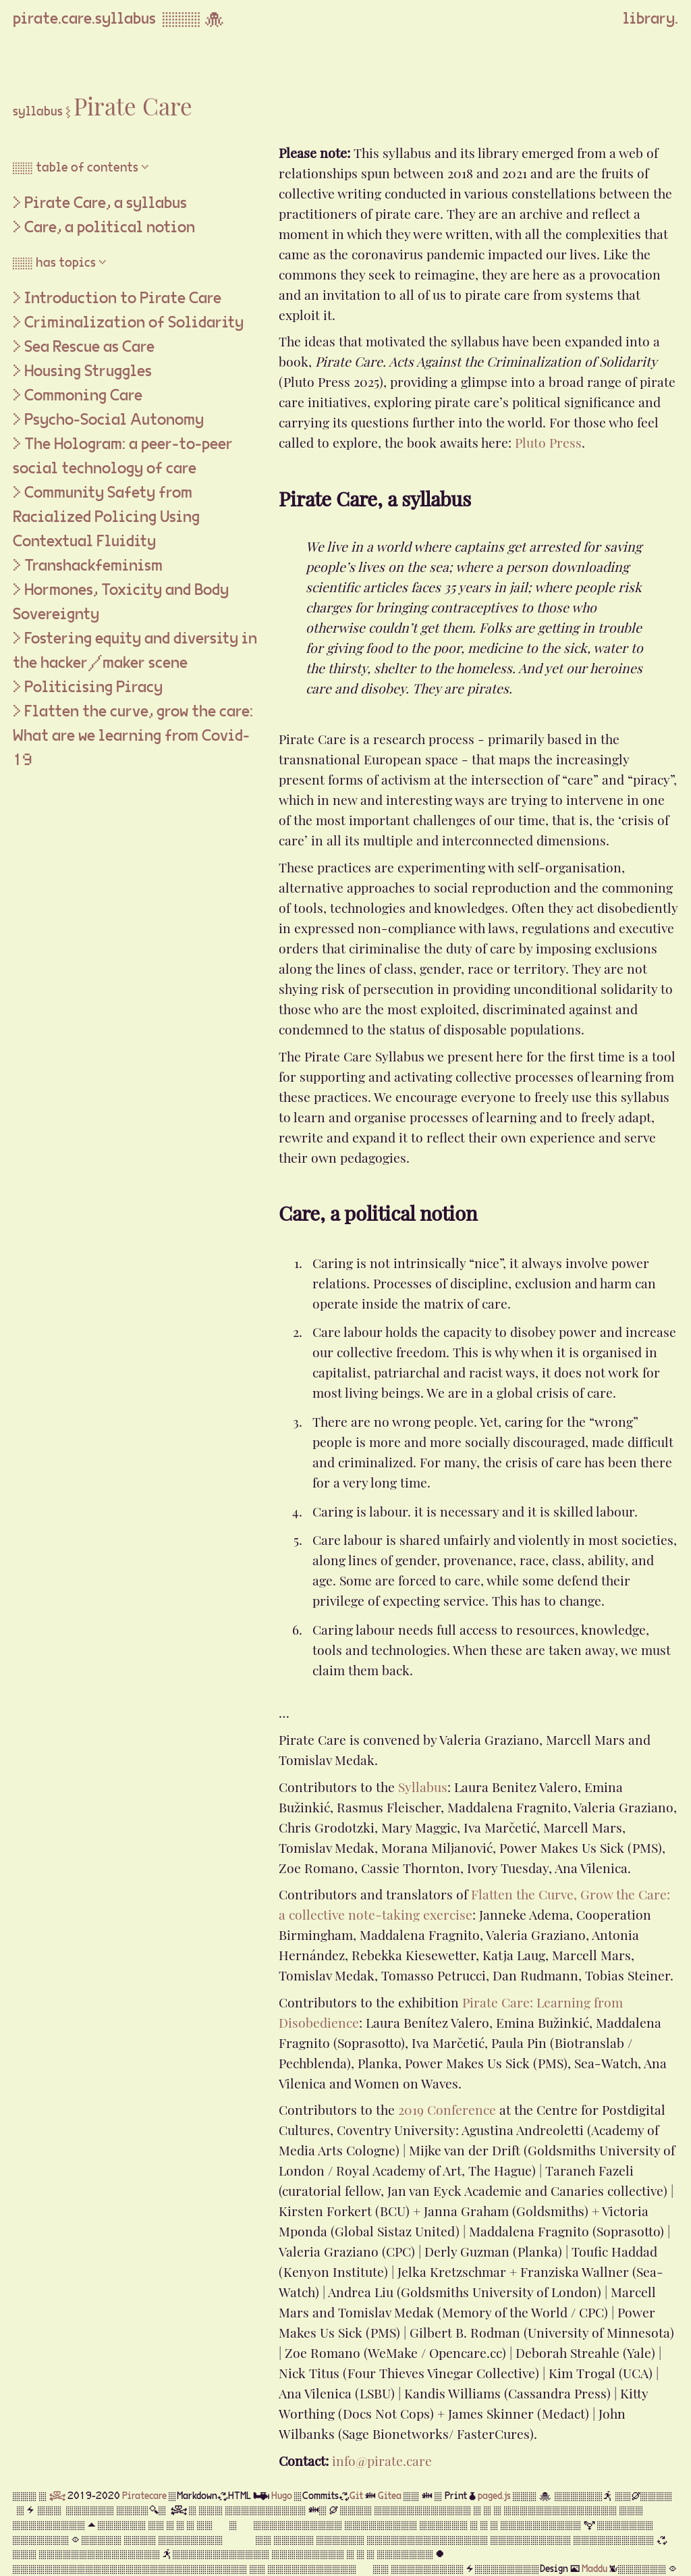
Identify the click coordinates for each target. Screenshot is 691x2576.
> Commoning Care (77, 396)
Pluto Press (548, 441)
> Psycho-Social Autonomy (108, 420)
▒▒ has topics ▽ (60, 263)
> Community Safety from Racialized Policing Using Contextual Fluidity (106, 517)
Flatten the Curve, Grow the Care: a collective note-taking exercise (474, 1903)
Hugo (281, 2496)
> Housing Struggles (82, 371)
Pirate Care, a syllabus (105, 203)
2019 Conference (447, 2108)
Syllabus (422, 1785)
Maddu (594, 2569)
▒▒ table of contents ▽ (81, 167)
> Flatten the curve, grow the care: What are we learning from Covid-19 (133, 736)
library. (650, 19)
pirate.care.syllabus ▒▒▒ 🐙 (122, 19)
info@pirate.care (382, 2459)
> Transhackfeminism (88, 566)
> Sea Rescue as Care (84, 347)
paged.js (494, 2496)
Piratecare (144, 2496)
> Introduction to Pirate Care (117, 298)
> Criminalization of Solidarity (128, 323)
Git (356, 2496)
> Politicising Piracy (88, 687)
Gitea (390, 2496)
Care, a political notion (109, 227)
